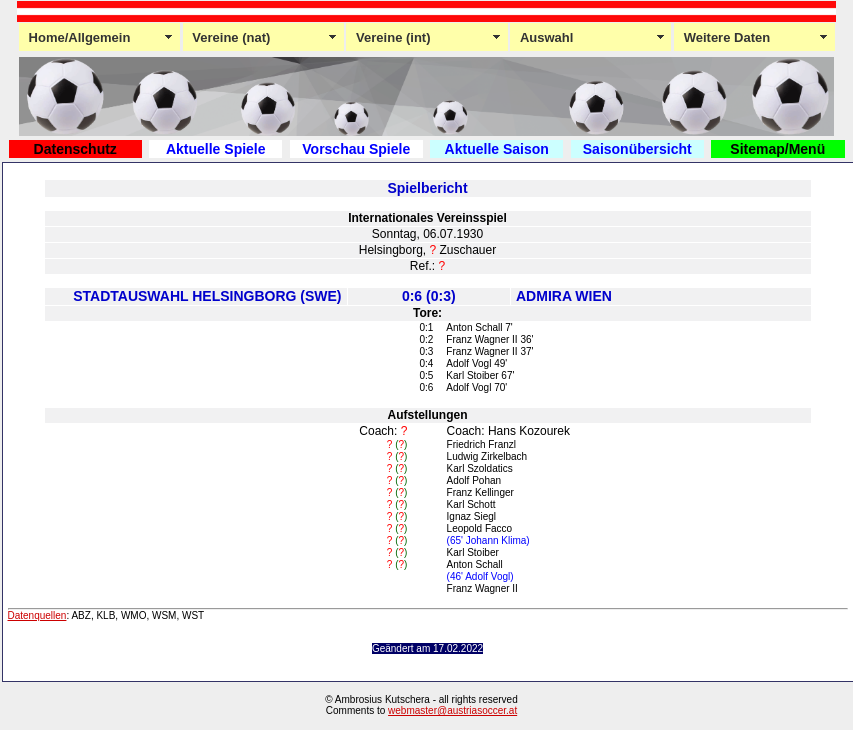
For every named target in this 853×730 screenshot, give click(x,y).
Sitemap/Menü (777, 149)
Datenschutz (75, 149)
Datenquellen (37, 615)
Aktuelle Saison (497, 149)
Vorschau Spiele (356, 149)
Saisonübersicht (637, 149)
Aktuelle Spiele (216, 149)
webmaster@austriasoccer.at (452, 710)
